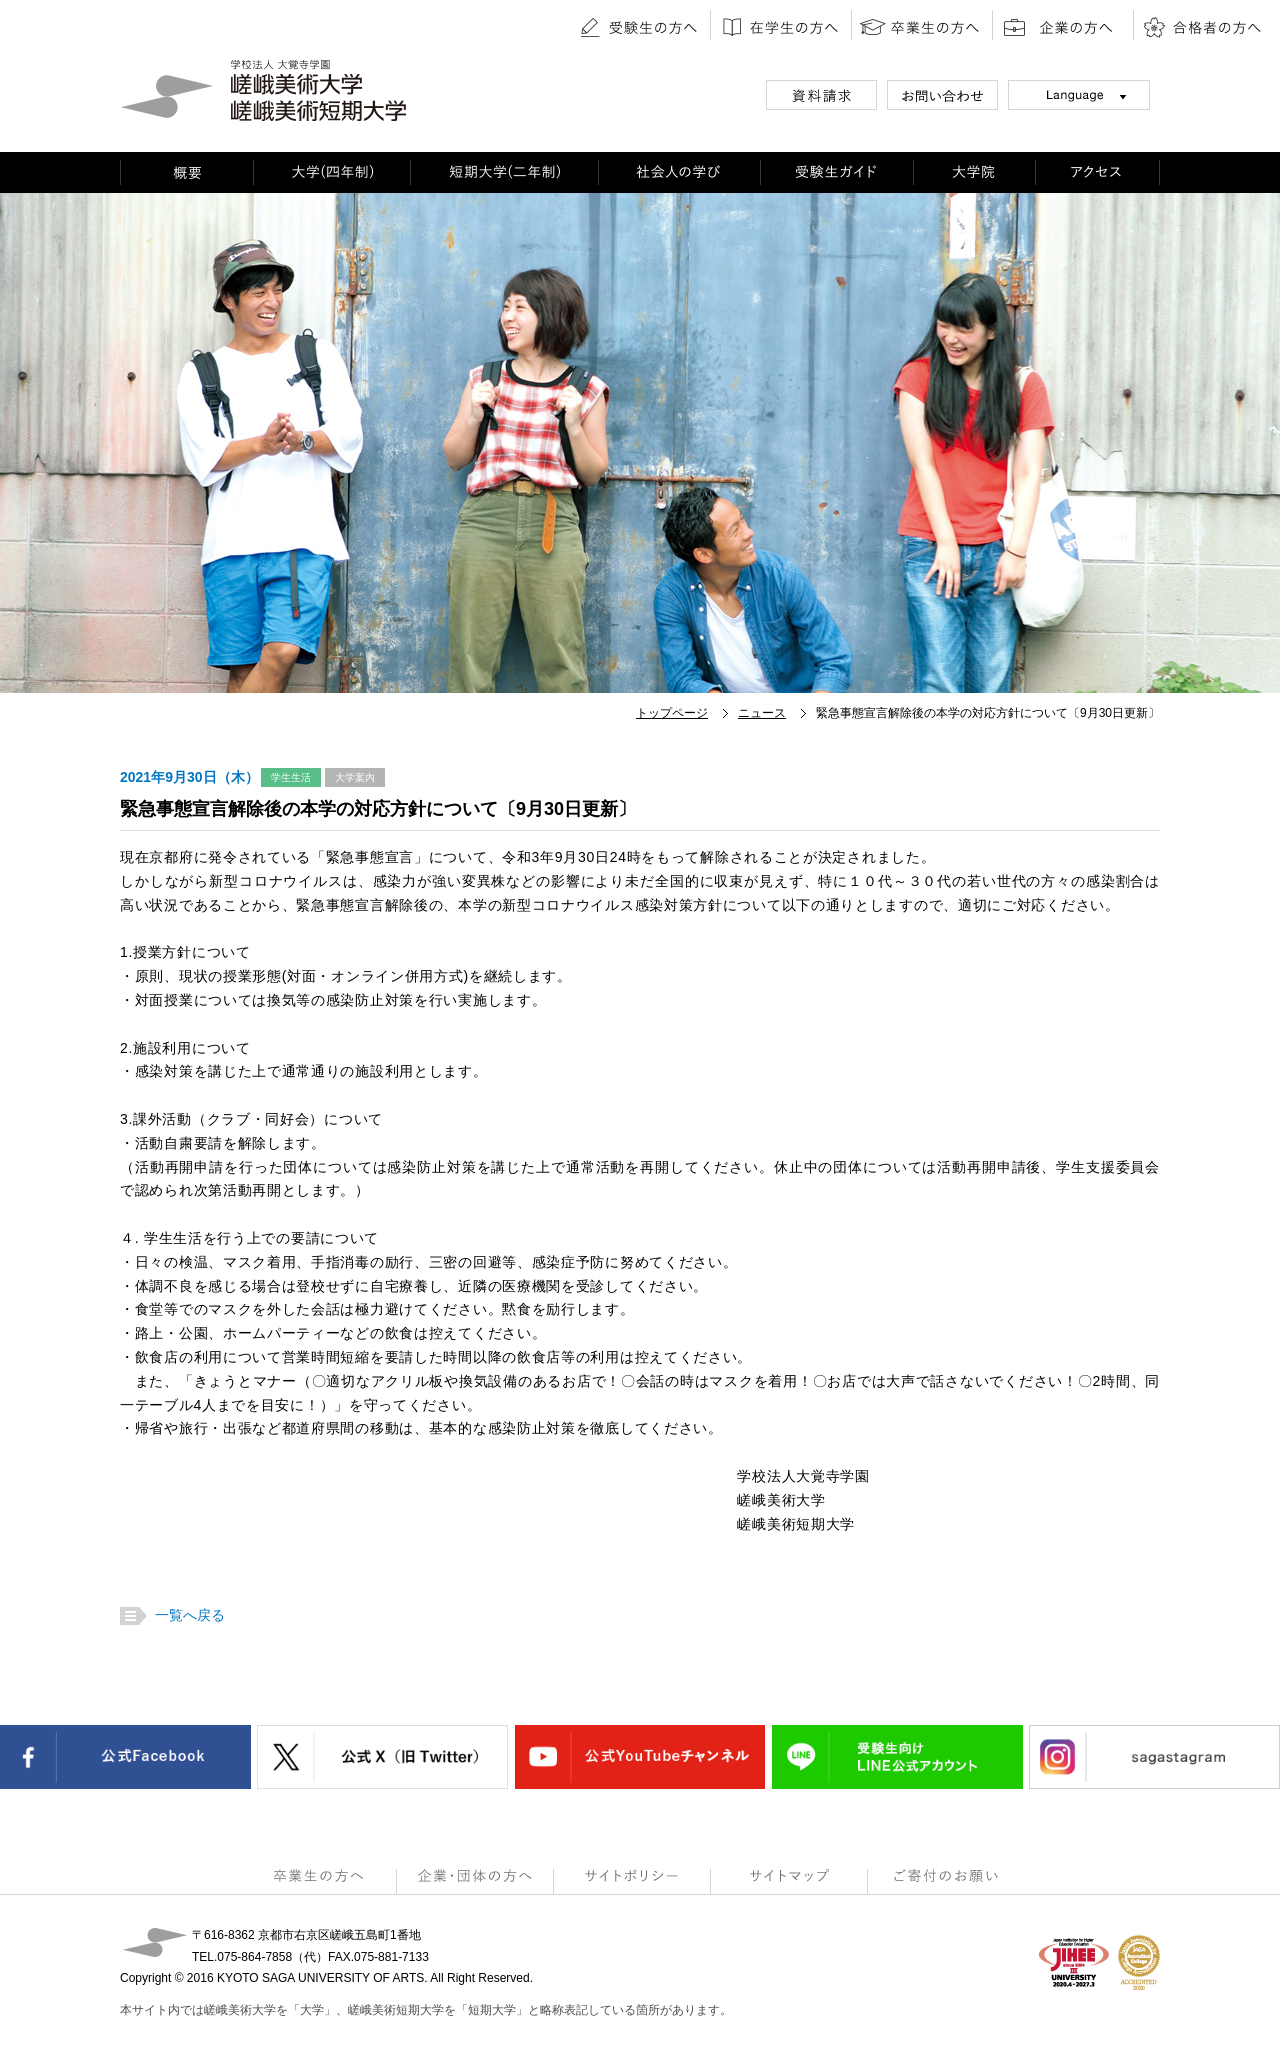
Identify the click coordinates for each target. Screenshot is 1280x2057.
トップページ (672, 713)
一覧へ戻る (187, 1615)
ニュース (762, 713)
